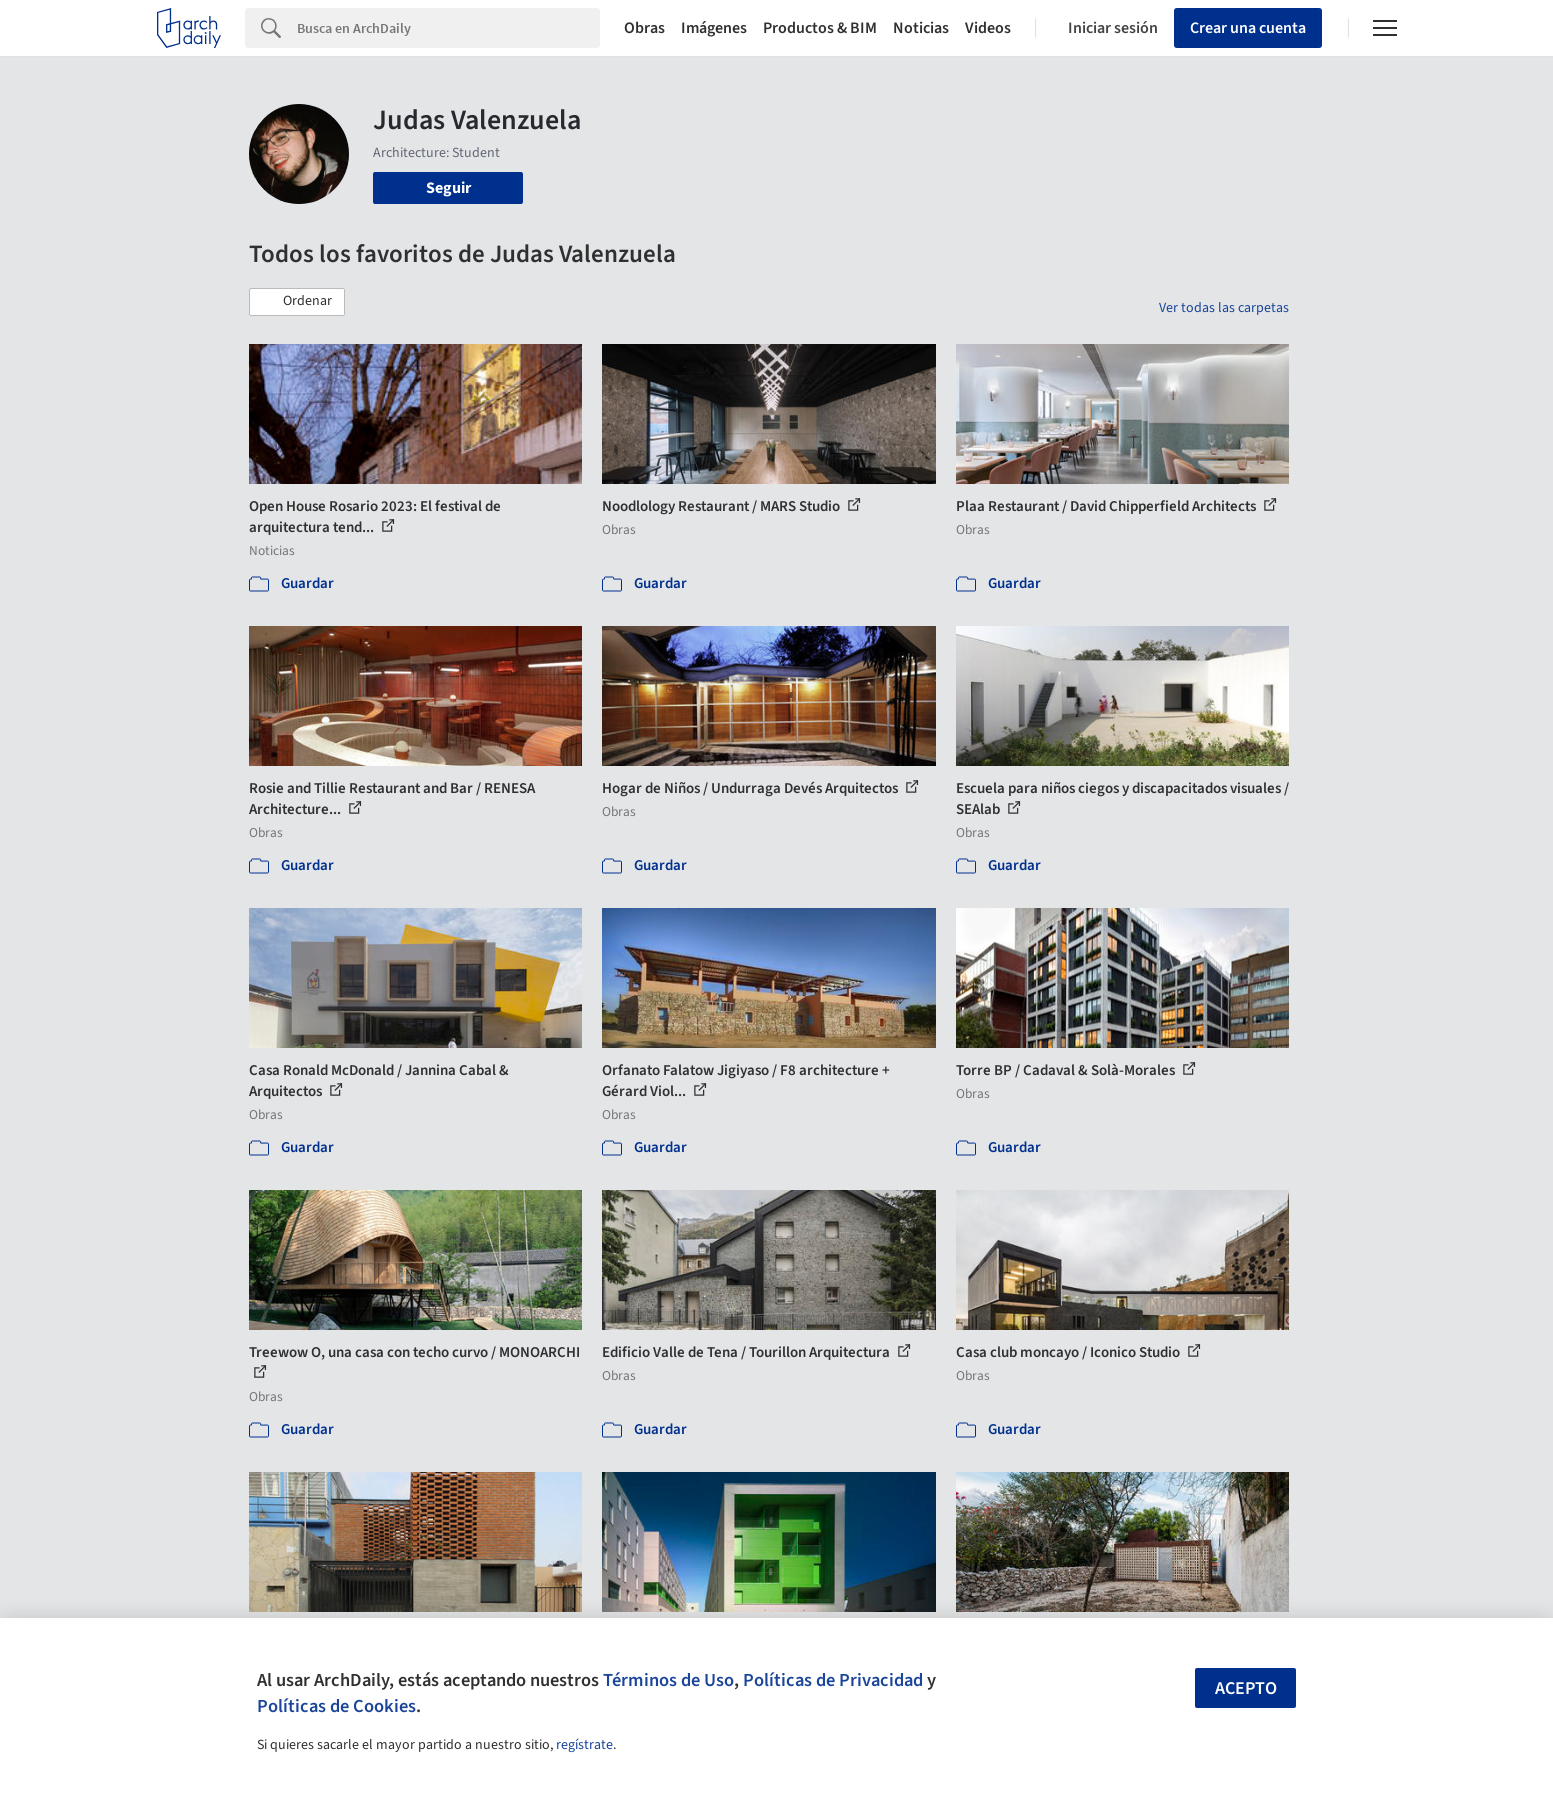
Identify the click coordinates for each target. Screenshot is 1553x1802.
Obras (644, 28)
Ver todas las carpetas (1224, 308)
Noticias (921, 28)
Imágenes (714, 28)
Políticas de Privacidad (833, 1680)
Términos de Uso (668, 1680)
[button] (297, 302)
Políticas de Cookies (336, 1706)
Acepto (1246, 1688)
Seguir (448, 188)
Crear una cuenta (1248, 28)
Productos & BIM (820, 28)
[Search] (448, 28)
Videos (988, 28)
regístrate (584, 1745)
